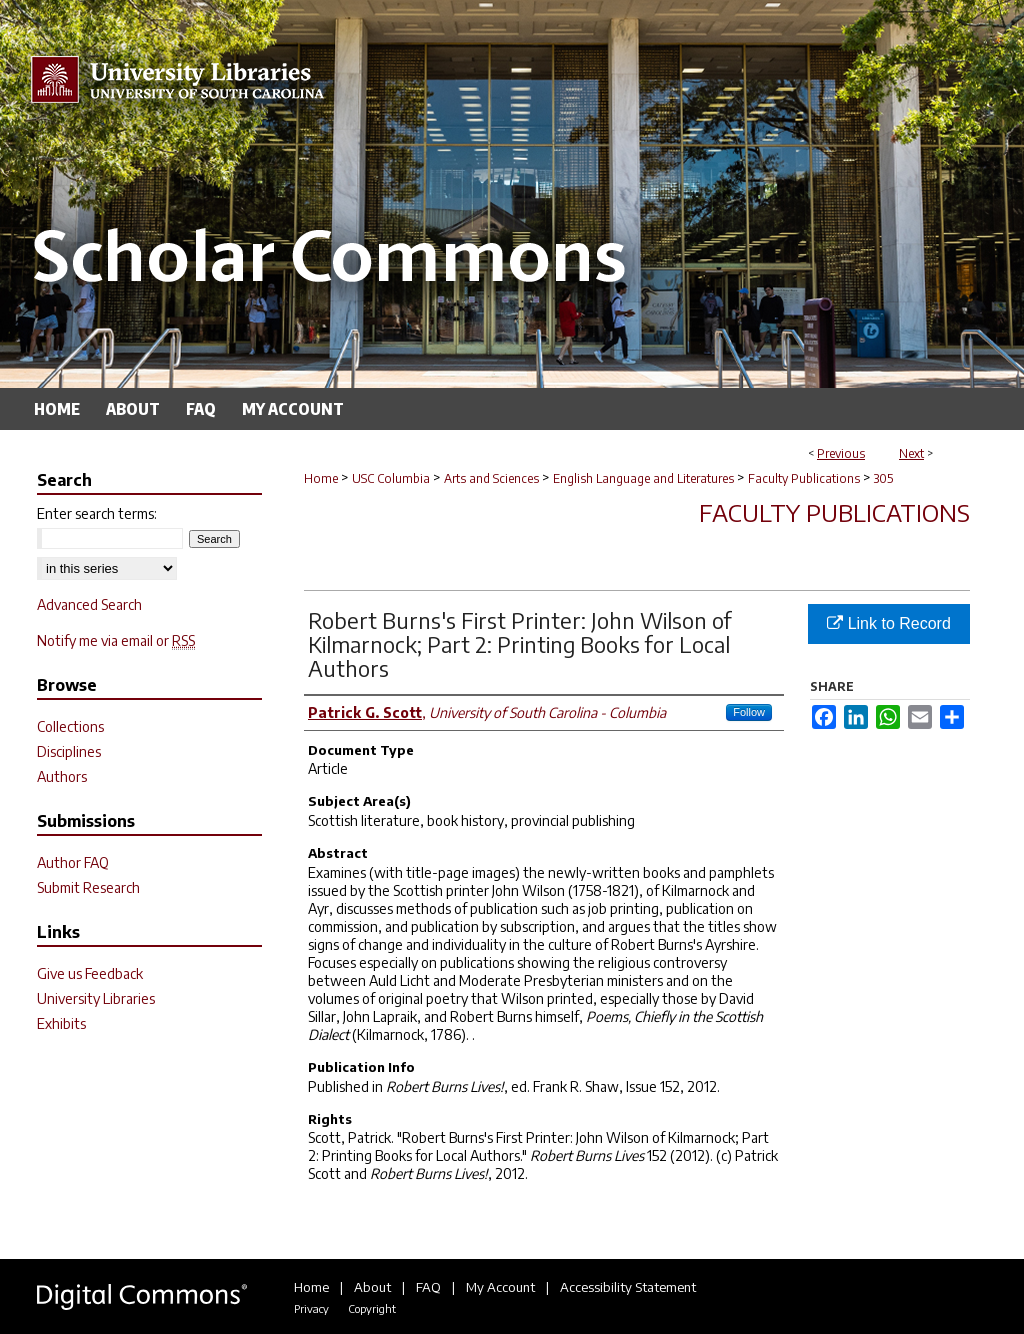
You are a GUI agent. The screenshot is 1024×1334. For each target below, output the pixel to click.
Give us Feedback (90, 973)
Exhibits (61, 1023)
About (372, 1287)
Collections (70, 726)
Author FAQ (73, 862)
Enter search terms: (97, 513)
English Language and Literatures (643, 478)
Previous (841, 453)
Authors (62, 776)
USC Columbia (391, 478)
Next (911, 453)
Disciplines (69, 751)
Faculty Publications (804, 478)
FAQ (428, 1287)
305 (883, 478)
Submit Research (88, 887)
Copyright (372, 1308)
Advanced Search (89, 604)
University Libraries (96, 998)
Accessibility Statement (628, 1287)
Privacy (311, 1308)
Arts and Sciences (491, 478)
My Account (500, 1287)
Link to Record (889, 623)
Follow (749, 712)
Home (321, 478)
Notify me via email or (116, 640)
